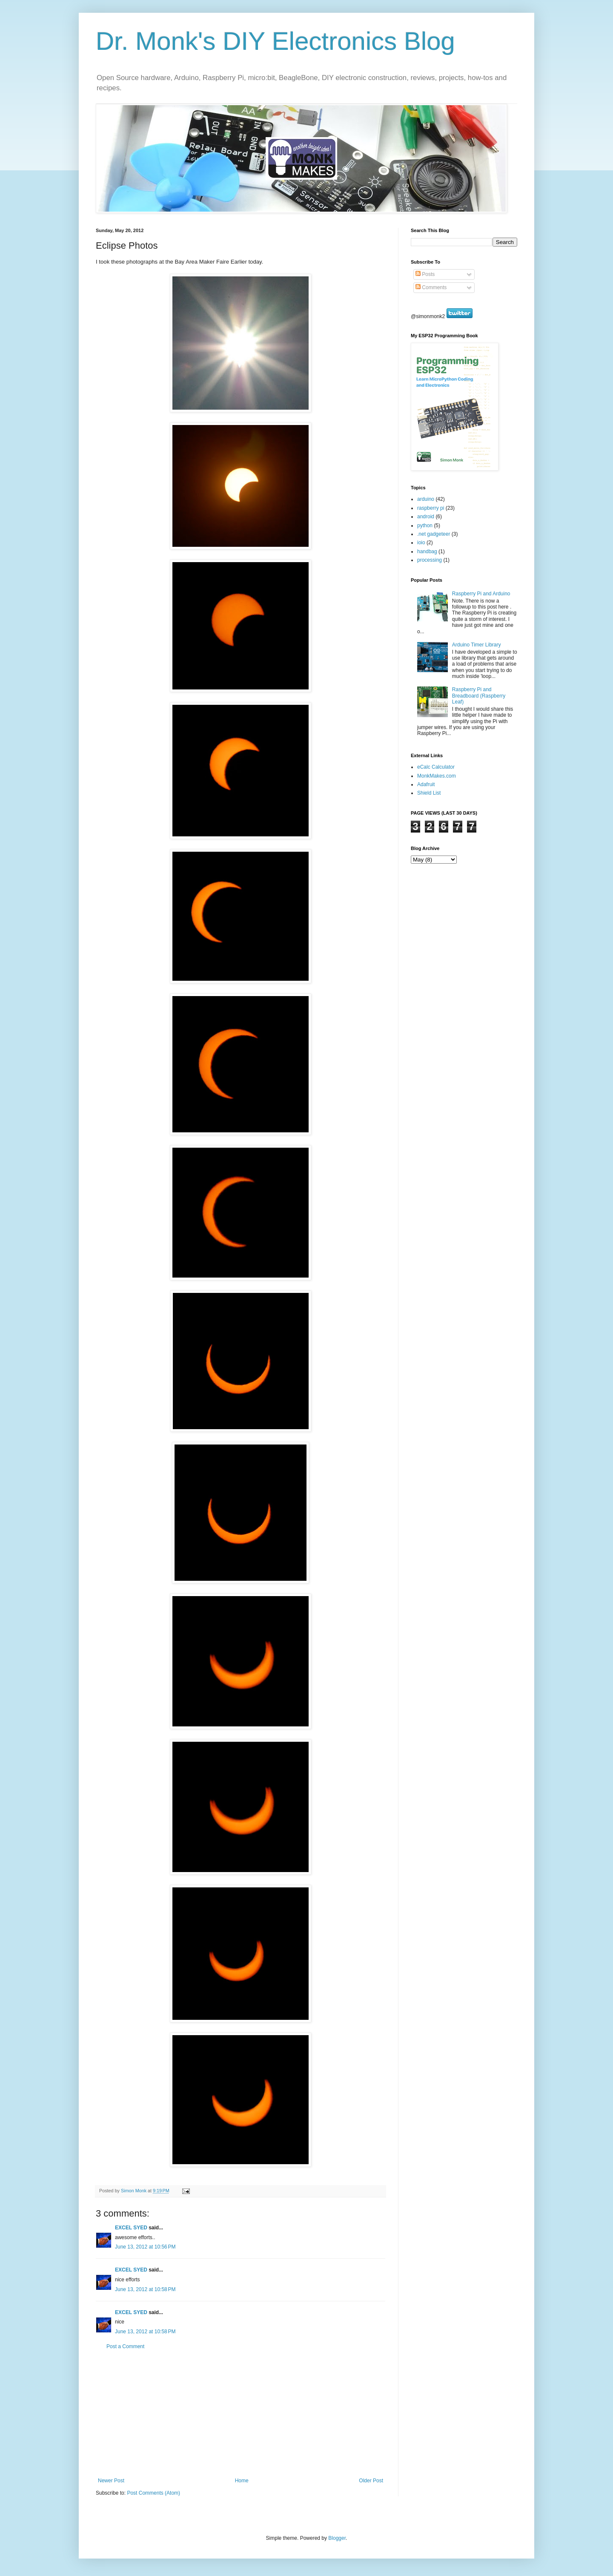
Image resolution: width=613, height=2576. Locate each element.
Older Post (371, 2481)
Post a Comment (125, 2346)
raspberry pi (430, 508)
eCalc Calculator (436, 767)
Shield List (429, 793)
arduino (425, 499)
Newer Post (111, 2481)
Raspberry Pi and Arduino (481, 594)
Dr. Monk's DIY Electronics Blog (275, 41)
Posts (425, 274)
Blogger (337, 2538)
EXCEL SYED (131, 2228)
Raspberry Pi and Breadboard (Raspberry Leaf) (478, 695)
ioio (421, 543)
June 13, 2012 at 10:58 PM (145, 2289)
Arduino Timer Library (476, 645)
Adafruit (426, 784)
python (425, 525)
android (425, 517)
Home (242, 2481)
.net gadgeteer (433, 534)
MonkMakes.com (436, 776)
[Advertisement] (240, 2414)
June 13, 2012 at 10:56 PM (145, 2247)
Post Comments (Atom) (153, 2493)
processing (429, 560)
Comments (431, 287)
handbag (427, 551)
